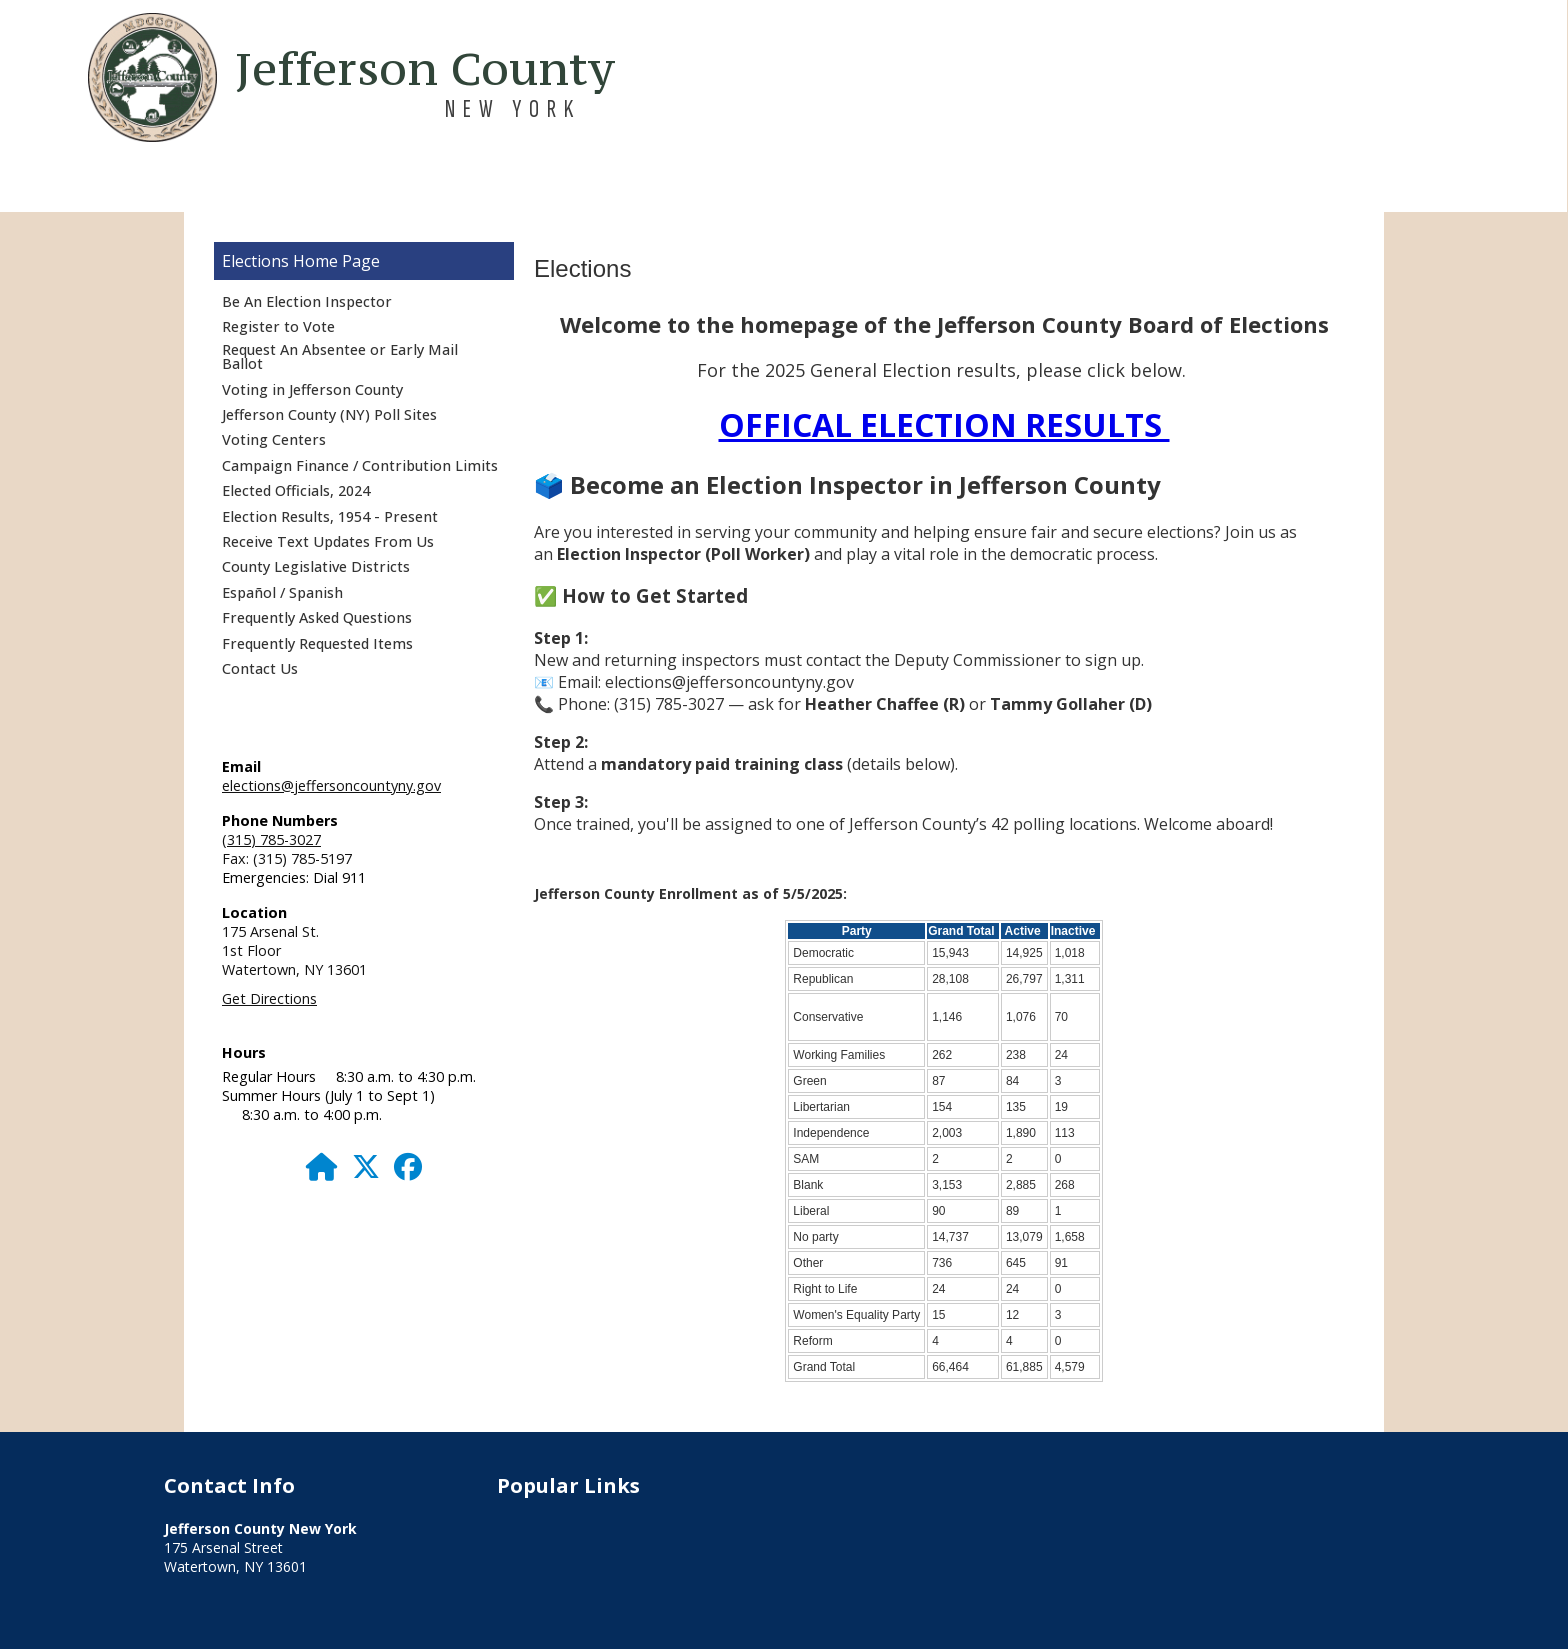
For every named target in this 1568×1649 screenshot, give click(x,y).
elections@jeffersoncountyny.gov (331, 785)
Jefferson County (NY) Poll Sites (329, 414)
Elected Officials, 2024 (296, 490)
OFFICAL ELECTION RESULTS (944, 424)
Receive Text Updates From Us (328, 541)
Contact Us (260, 668)
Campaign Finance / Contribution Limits (360, 465)
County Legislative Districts (316, 566)
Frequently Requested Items (317, 643)
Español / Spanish (282, 592)
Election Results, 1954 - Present (330, 516)
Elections (255, 261)
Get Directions (269, 998)
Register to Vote (278, 326)
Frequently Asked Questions (317, 617)
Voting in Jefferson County (312, 389)
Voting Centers (274, 439)
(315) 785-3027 (271, 839)
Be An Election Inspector (307, 301)
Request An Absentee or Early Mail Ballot (340, 356)
